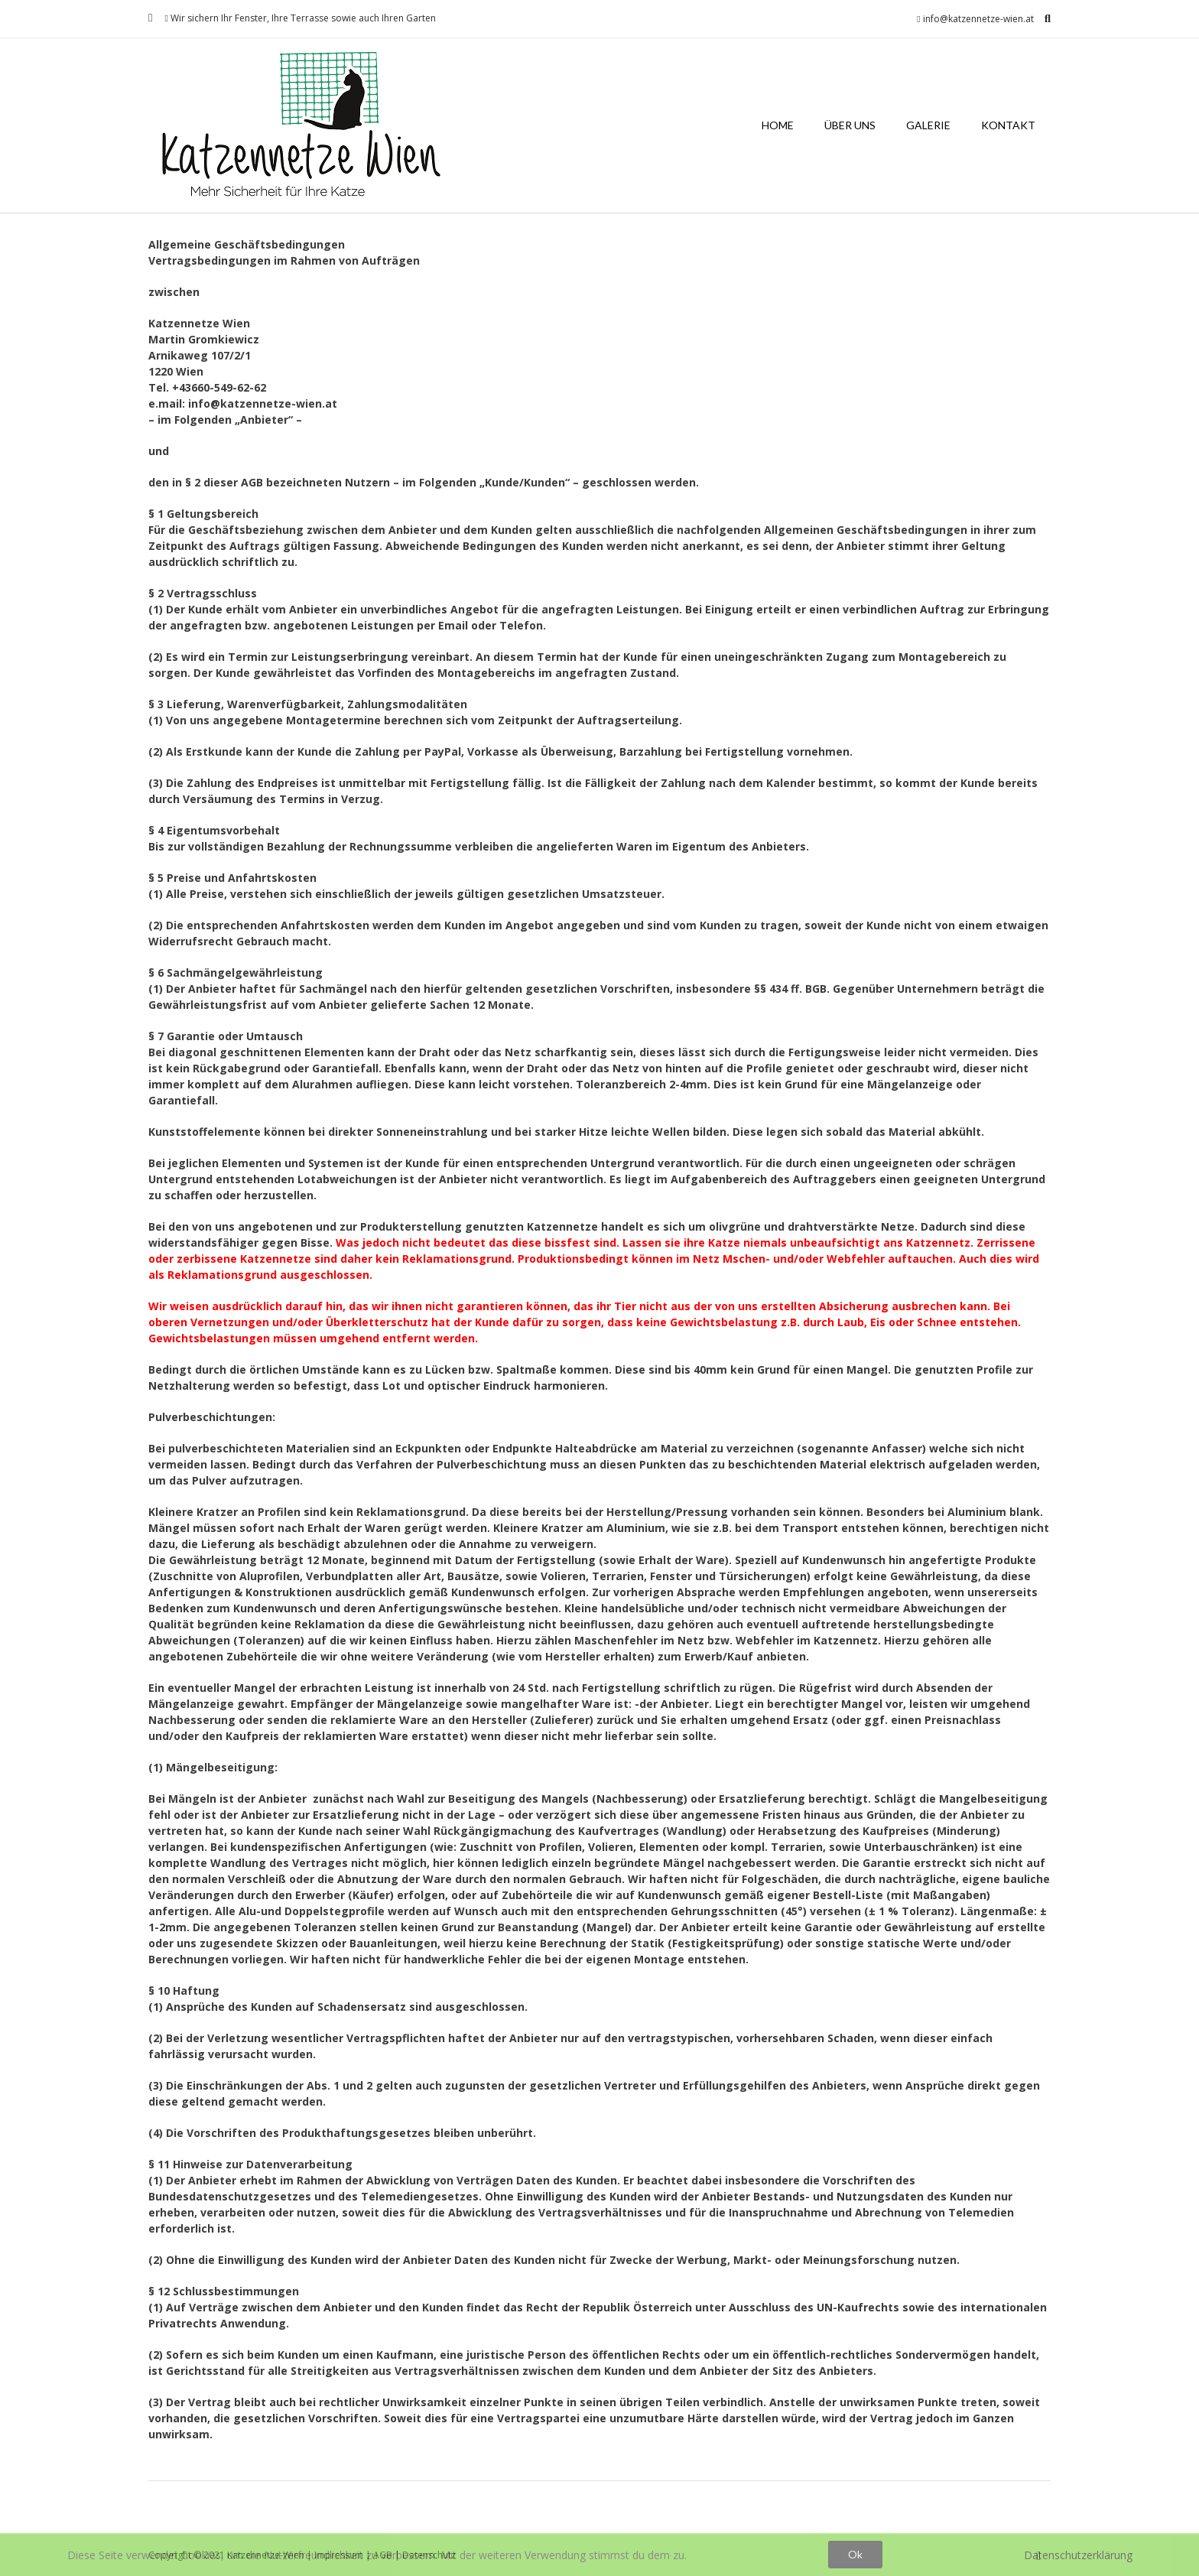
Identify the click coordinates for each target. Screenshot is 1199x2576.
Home (778, 125)
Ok (855, 2554)
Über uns (850, 125)
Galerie (928, 125)
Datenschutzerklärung (1078, 2555)
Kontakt (1008, 125)
